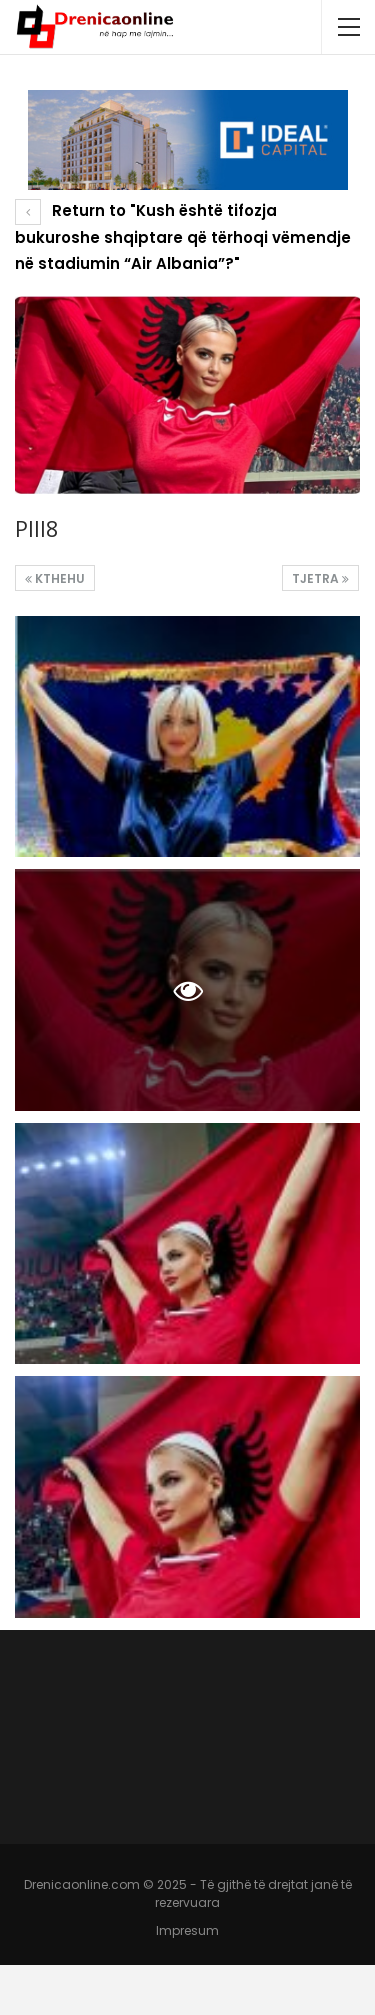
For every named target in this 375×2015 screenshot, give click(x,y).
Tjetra (320, 578)
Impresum (187, 1930)
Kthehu (55, 578)
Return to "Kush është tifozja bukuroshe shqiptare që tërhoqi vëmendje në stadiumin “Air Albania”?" (183, 237)
